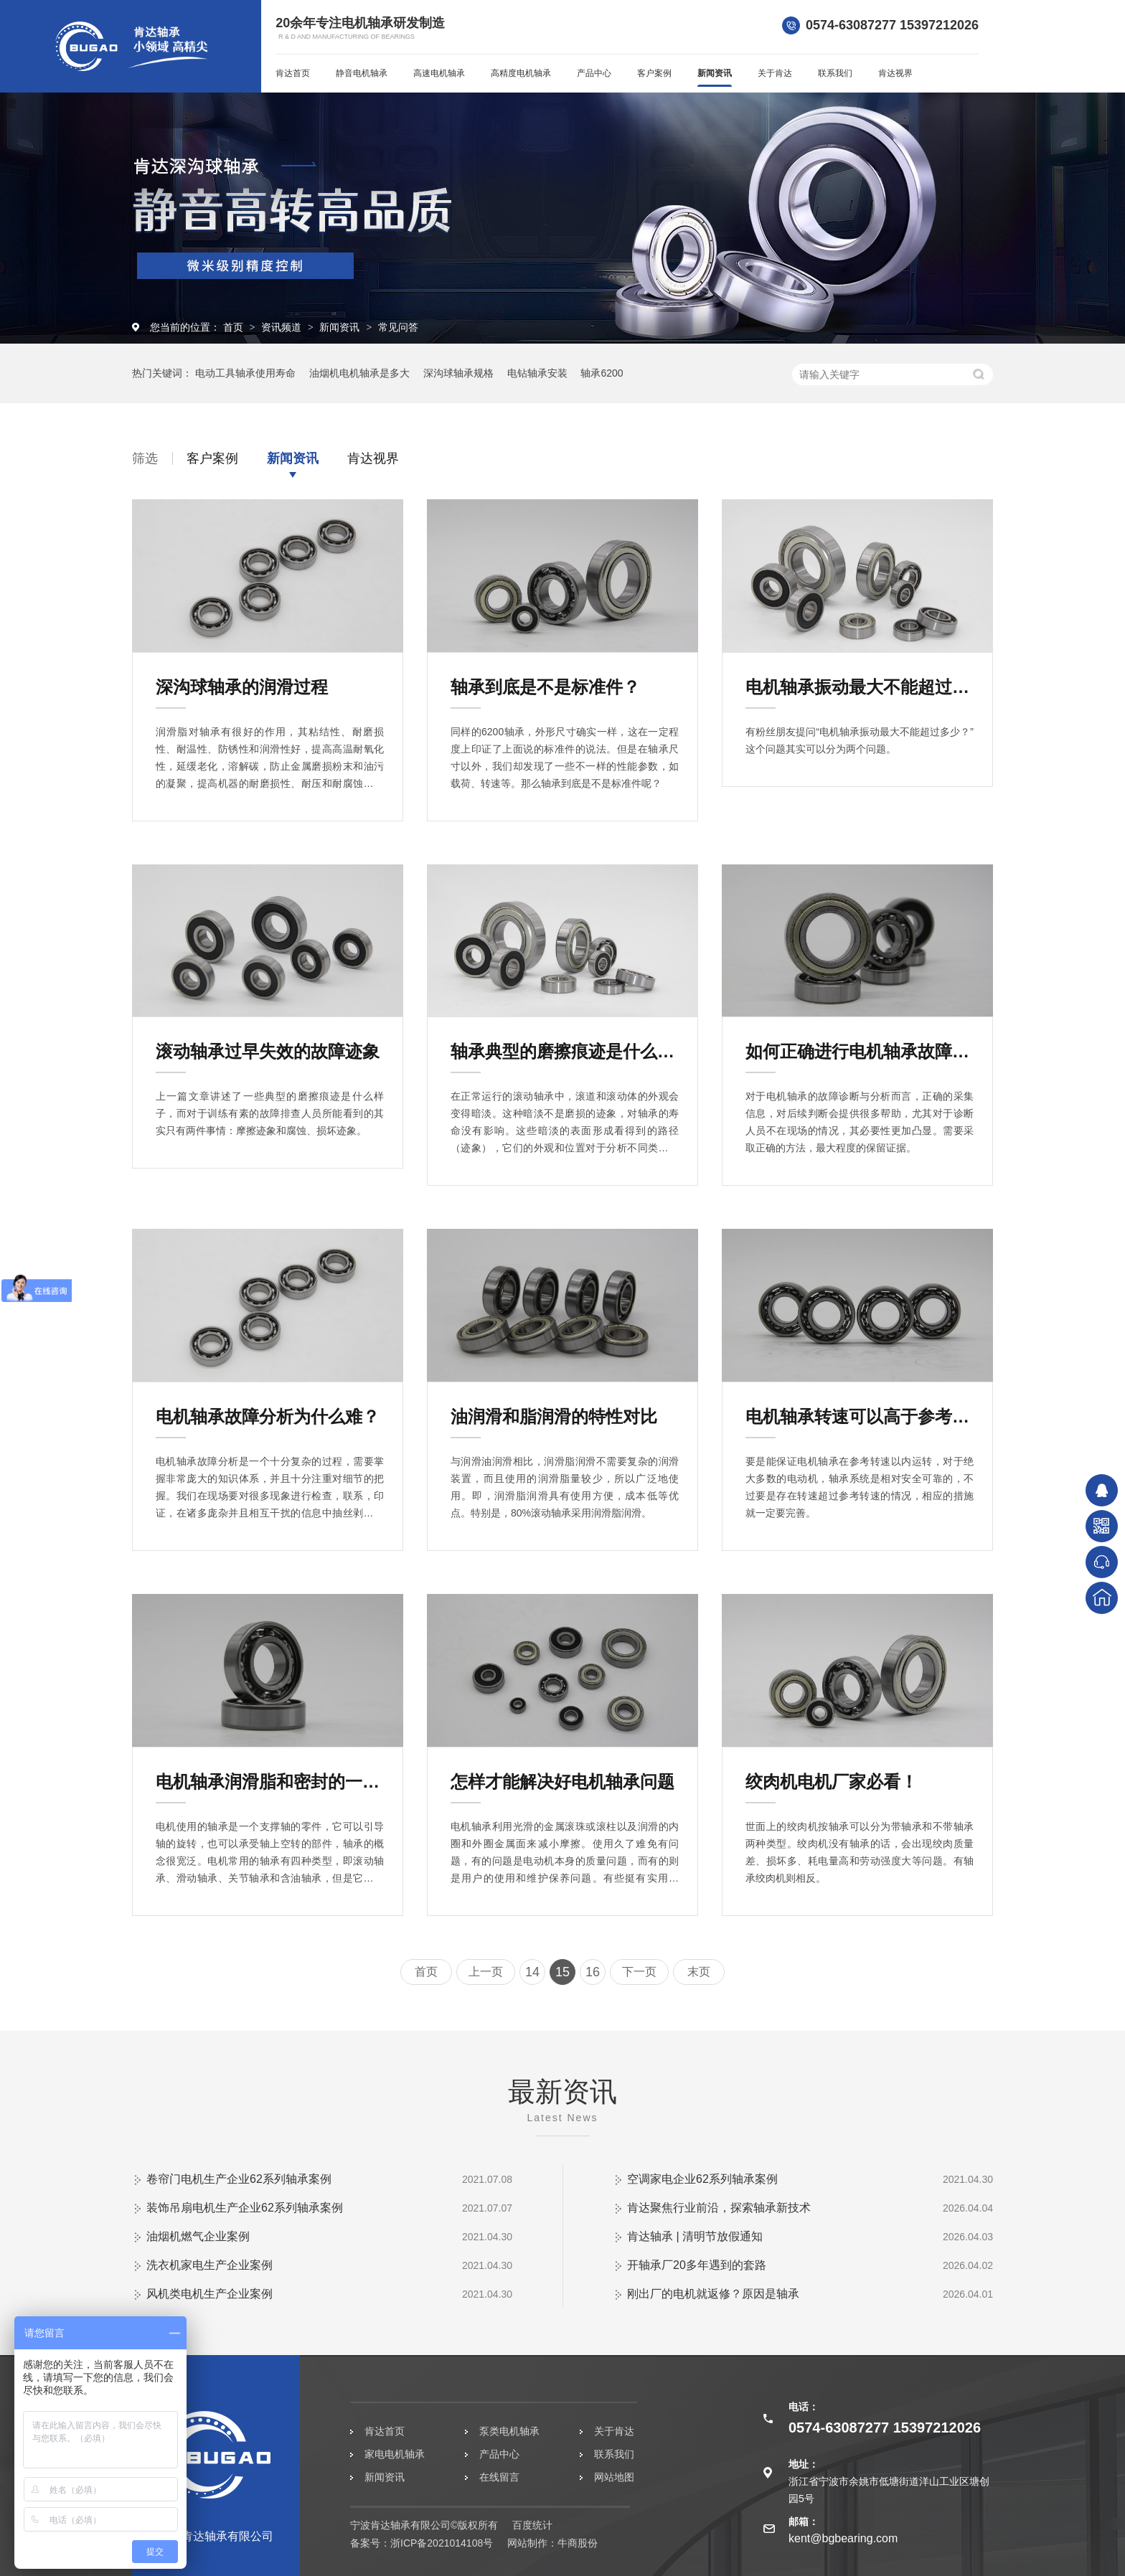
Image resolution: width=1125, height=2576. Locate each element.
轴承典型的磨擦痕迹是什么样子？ (565, 1051)
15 (562, 1972)
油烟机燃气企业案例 (198, 2236)
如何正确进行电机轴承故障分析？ (859, 1051)
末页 (698, 1972)
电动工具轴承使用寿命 (245, 373)
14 (532, 1972)
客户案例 (654, 73)
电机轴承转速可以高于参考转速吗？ (859, 1416)
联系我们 (835, 73)
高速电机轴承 (439, 73)
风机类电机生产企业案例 (209, 2294)
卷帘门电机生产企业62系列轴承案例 (238, 2179)
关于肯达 (775, 73)
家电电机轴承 (394, 2454)
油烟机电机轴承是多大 (359, 373)
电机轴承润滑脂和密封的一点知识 (270, 1781)
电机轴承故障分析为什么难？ (268, 1416)
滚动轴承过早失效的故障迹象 (268, 1051)
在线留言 (499, 2477)
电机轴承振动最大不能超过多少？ (859, 687)
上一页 (486, 1972)
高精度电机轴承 (521, 73)
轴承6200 (601, 373)
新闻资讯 (714, 73)
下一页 (639, 1972)
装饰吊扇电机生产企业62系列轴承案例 (244, 2208)
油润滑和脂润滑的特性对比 (554, 1416)
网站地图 (614, 2477)
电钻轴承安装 (537, 373)
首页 (234, 327)
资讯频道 (282, 327)
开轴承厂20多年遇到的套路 (696, 2265)
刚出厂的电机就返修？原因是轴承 (713, 2294)
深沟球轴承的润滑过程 (242, 687)
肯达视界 (895, 73)
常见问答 (398, 327)
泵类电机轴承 (509, 2431)
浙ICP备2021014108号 (441, 2543)
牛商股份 (577, 2543)
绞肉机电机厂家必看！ (831, 1781)
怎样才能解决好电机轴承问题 (562, 1781)
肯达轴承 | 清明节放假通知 (695, 2236)
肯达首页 (293, 73)
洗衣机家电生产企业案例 (209, 2265)
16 (592, 1972)
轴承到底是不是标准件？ (545, 687)
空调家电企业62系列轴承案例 (702, 2179)
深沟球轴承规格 (458, 373)
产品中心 (594, 73)
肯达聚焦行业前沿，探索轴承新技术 (719, 2208)
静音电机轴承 (361, 73)
